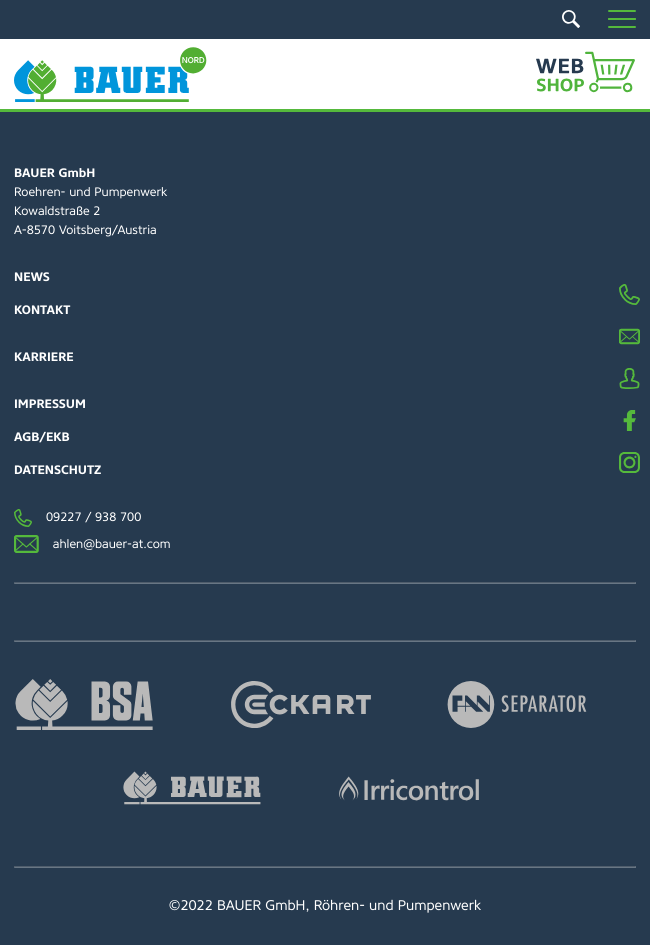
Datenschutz (57, 470)
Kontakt (42, 310)
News (32, 277)
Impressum (50, 404)
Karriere (44, 357)
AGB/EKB (42, 437)
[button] (622, 19)
